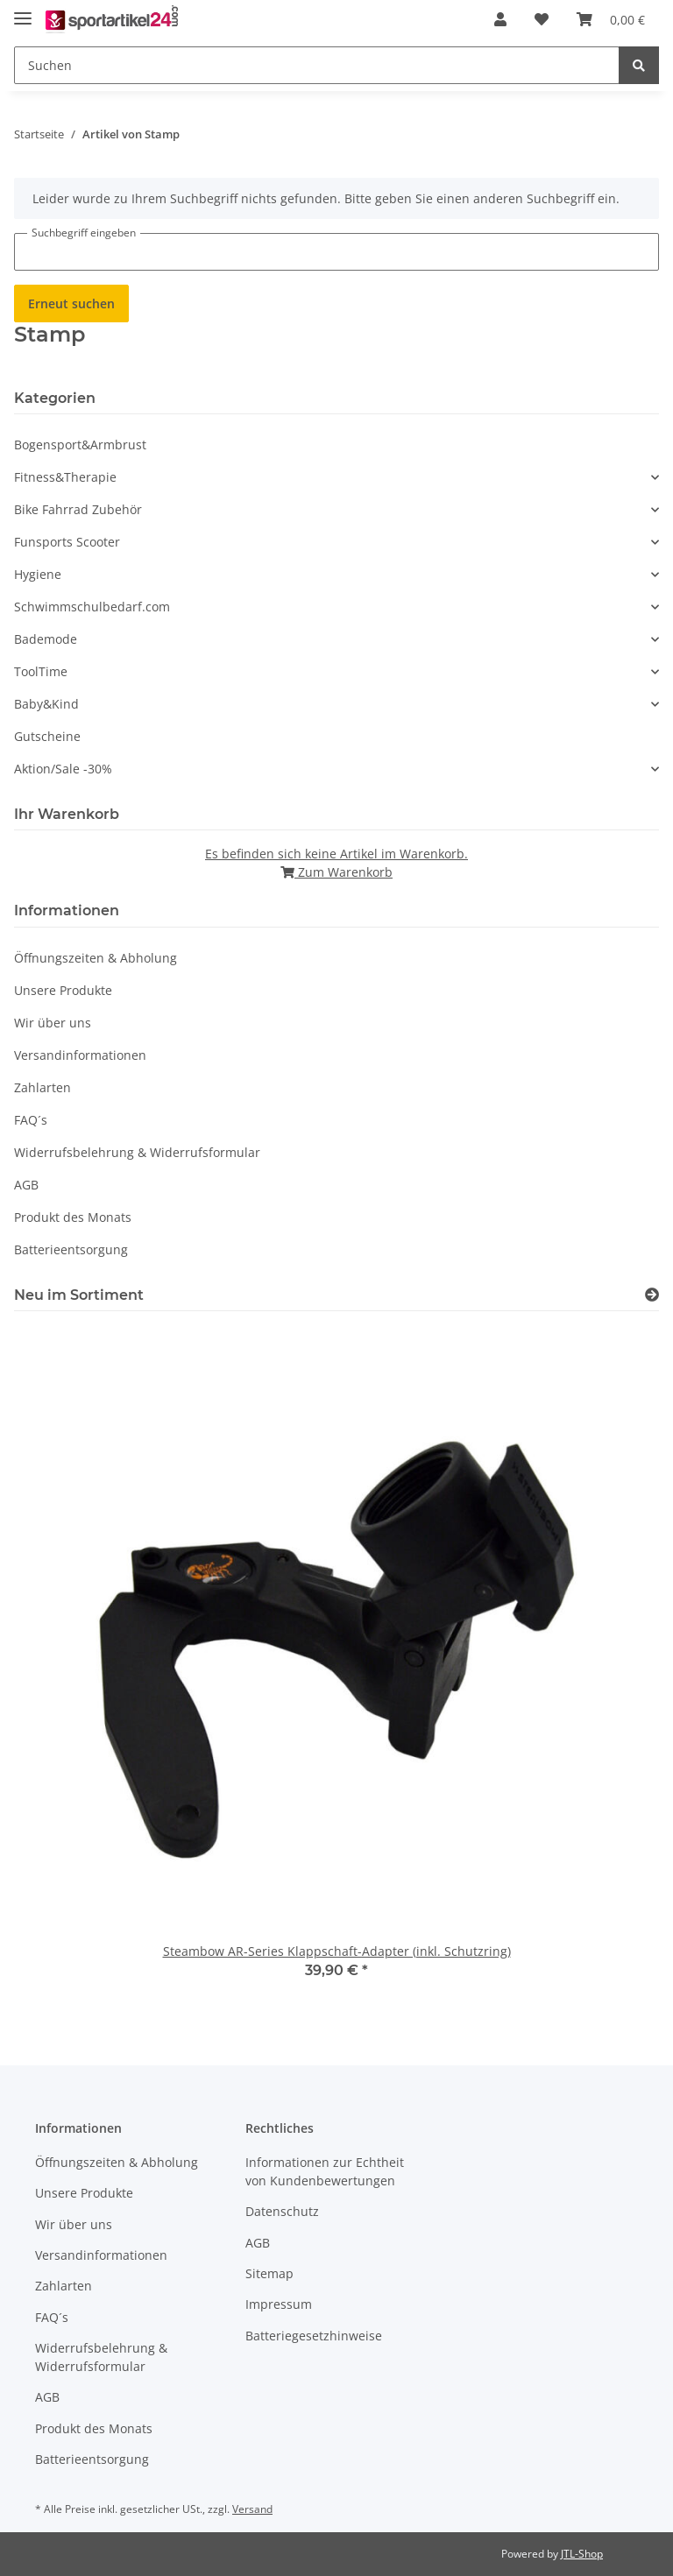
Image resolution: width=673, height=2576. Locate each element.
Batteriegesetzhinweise (313, 2335)
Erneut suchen (71, 303)
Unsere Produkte (63, 990)
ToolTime (40, 671)
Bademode (45, 639)
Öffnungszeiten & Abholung (95, 957)
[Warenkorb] (611, 19)
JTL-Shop (582, 2553)
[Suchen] (317, 65)
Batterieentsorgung (71, 1249)
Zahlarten (42, 1087)
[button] (500, 19)
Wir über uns (52, 1022)
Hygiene (37, 574)
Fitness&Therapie (65, 477)
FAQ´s (30, 1120)
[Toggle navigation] (23, 11)
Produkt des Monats (72, 1217)
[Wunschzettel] (542, 19)
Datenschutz (282, 2211)
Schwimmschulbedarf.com (92, 606)
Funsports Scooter (67, 541)
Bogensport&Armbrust (80, 444)
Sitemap (269, 2273)
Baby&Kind (46, 703)
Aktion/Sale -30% (63, 768)
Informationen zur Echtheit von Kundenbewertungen (324, 2171)
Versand (252, 2509)
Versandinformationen (80, 1055)
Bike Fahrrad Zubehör (78, 509)
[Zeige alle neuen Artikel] (652, 1295)
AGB (26, 1184)
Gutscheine (47, 736)
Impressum (278, 2304)
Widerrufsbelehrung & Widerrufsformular (137, 1152)
